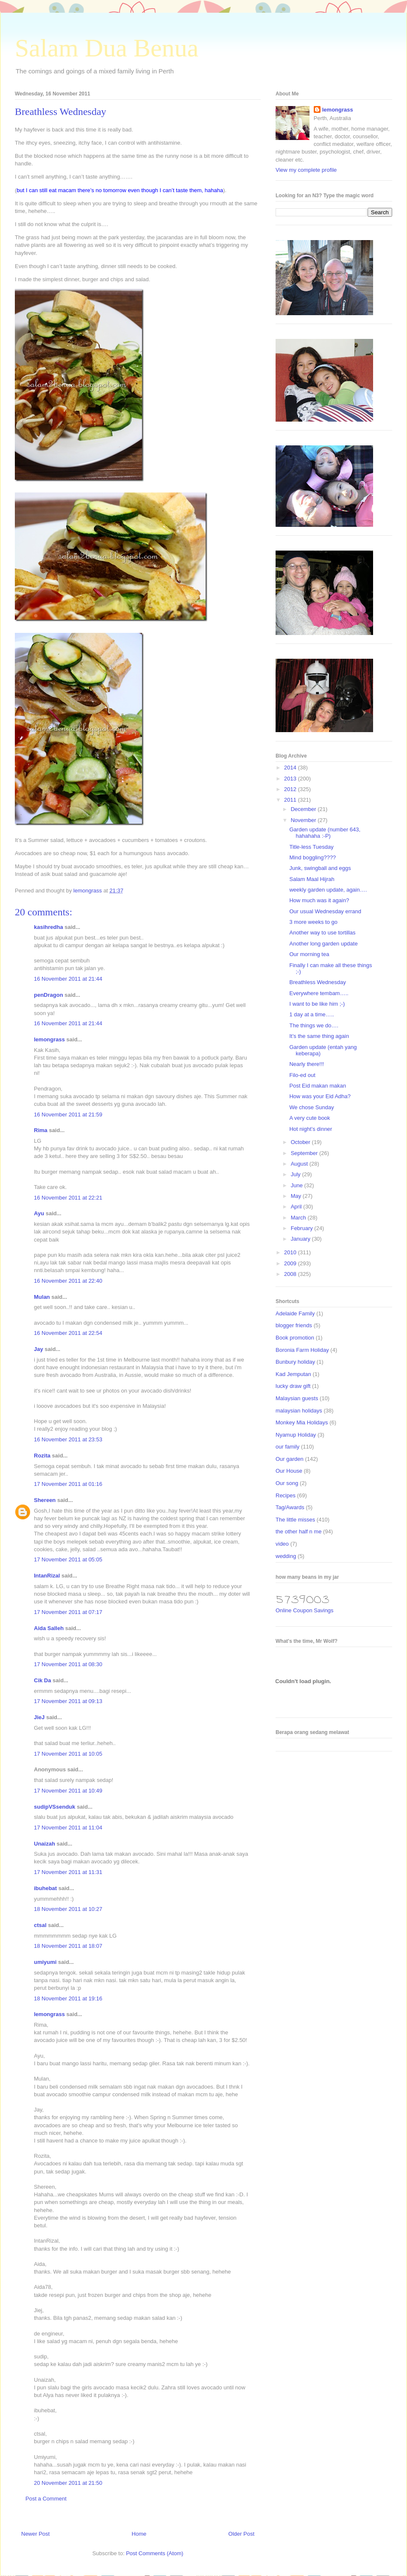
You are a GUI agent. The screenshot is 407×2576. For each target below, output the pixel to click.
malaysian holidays (299, 1410)
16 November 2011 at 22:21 (68, 1197)
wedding (286, 1556)
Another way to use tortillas (322, 932)
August (300, 1164)
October (301, 1142)
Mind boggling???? (312, 857)
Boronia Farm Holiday (302, 1350)
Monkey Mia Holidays (302, 1422)
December (304, 809)
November (304, 820)
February (303, 1228)
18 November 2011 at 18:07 (68, 1946)
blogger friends (294, 1325)
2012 (291, 789)
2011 (291, 800)
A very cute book (309, 1118)
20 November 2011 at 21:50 (68, 2483)
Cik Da (42, 1680)
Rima (40, 1130)
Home (139, 2534)
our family (287, 1446)
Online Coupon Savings (305, 1610)
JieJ (39, 1717)
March (299, 1217)
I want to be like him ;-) (317, 1004)
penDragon (48, 995)
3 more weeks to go (313, 922)
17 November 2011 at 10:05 (68, 1754)
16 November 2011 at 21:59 (68, 1114)
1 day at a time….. (311, 1014)
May (297, 1196)
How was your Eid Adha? (320, 1096)
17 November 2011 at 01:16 (68, 1484)
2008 (291, 1274)
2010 (291, 1252)
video (282, 1544)
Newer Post (35, 2534)
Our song (287, 1483)
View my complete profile (306, 170)
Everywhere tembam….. (318, 993)
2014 (291, 767)
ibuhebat (45, 1888)
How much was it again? (319, 900)
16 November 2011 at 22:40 (68, 1281)
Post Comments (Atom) (154, 2553)
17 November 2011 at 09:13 (68, 1701)
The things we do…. (313, 1025)
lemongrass (49, 1039)
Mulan (42, 1297)
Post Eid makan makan (317, 1085)
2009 (291, 1263)
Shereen (45, 1500)
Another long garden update (323, 943)
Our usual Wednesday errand (325, 911)
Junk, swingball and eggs (320, 868)
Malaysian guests (297, 1398)
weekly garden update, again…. (328, 890)
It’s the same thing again (319, 1036)
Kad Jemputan (293, 1374)
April (297, 1206)
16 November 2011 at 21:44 (68, 979)
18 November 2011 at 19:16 (68, 1998)
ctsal (40, 1925)
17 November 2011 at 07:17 (68, 1612)
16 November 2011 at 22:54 (68, 1333)
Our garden (290, 1459)
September (305, 1153)
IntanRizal (47, 1575)
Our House (289, 1471)
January (301, 1239)
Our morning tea (309, 954)
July (296, 1174)
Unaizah (44, 1843)
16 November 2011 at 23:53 (68, 1439)
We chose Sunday (311, 1107)
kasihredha (48, 927)
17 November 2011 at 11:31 (68, 1872)
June (297, 1185)
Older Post (241, 2534)
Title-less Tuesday (311, 847)
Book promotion (295, 1337)
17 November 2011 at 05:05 (68, 1559)
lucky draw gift (293, 1386)
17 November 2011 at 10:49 (68, 1790)
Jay (38, 1349)
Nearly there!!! (306, 1064)
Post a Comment (46, 2498)
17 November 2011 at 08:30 (68, 1664)
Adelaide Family (295, 1313)
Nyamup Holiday (296, 1435)
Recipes (285, 1495)
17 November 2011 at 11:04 (68, 1827)
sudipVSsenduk (54, 1807)
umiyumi (45, 1962)
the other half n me (298, 1531)
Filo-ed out (302, 1075)
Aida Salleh (49, 1628)
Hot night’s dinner (310, 1129)
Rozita (42, 1455)
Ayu (39, 1213)
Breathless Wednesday (317, 982)
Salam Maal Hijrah (311, 879)
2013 (291, 778)
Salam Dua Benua (106, 48)
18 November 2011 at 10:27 (68, 1909)
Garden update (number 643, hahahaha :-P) (324, 832)
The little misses (295, 1519)
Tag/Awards (290, 1507)
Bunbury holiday (295, 1362)
